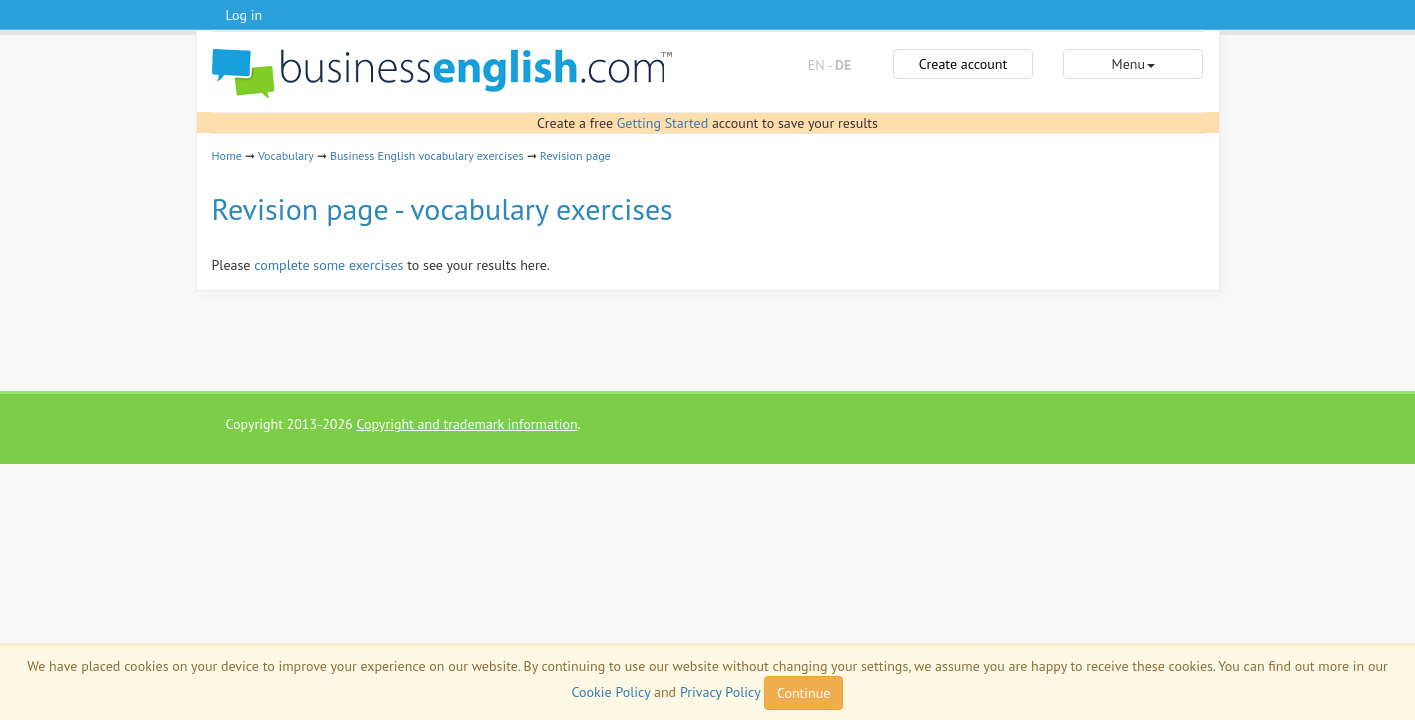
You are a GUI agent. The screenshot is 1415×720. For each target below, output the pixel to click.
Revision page (575, 155)
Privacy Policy (720, 692)
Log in (244, 15)
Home (227, 155)
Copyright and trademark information (466, 424)
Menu (1133, 64)
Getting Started (662, 123)
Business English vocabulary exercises (427, 155)
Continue (803, 693)
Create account (963, 64)
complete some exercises (328, 265)
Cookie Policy (611, 692)
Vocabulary (286, 155)
